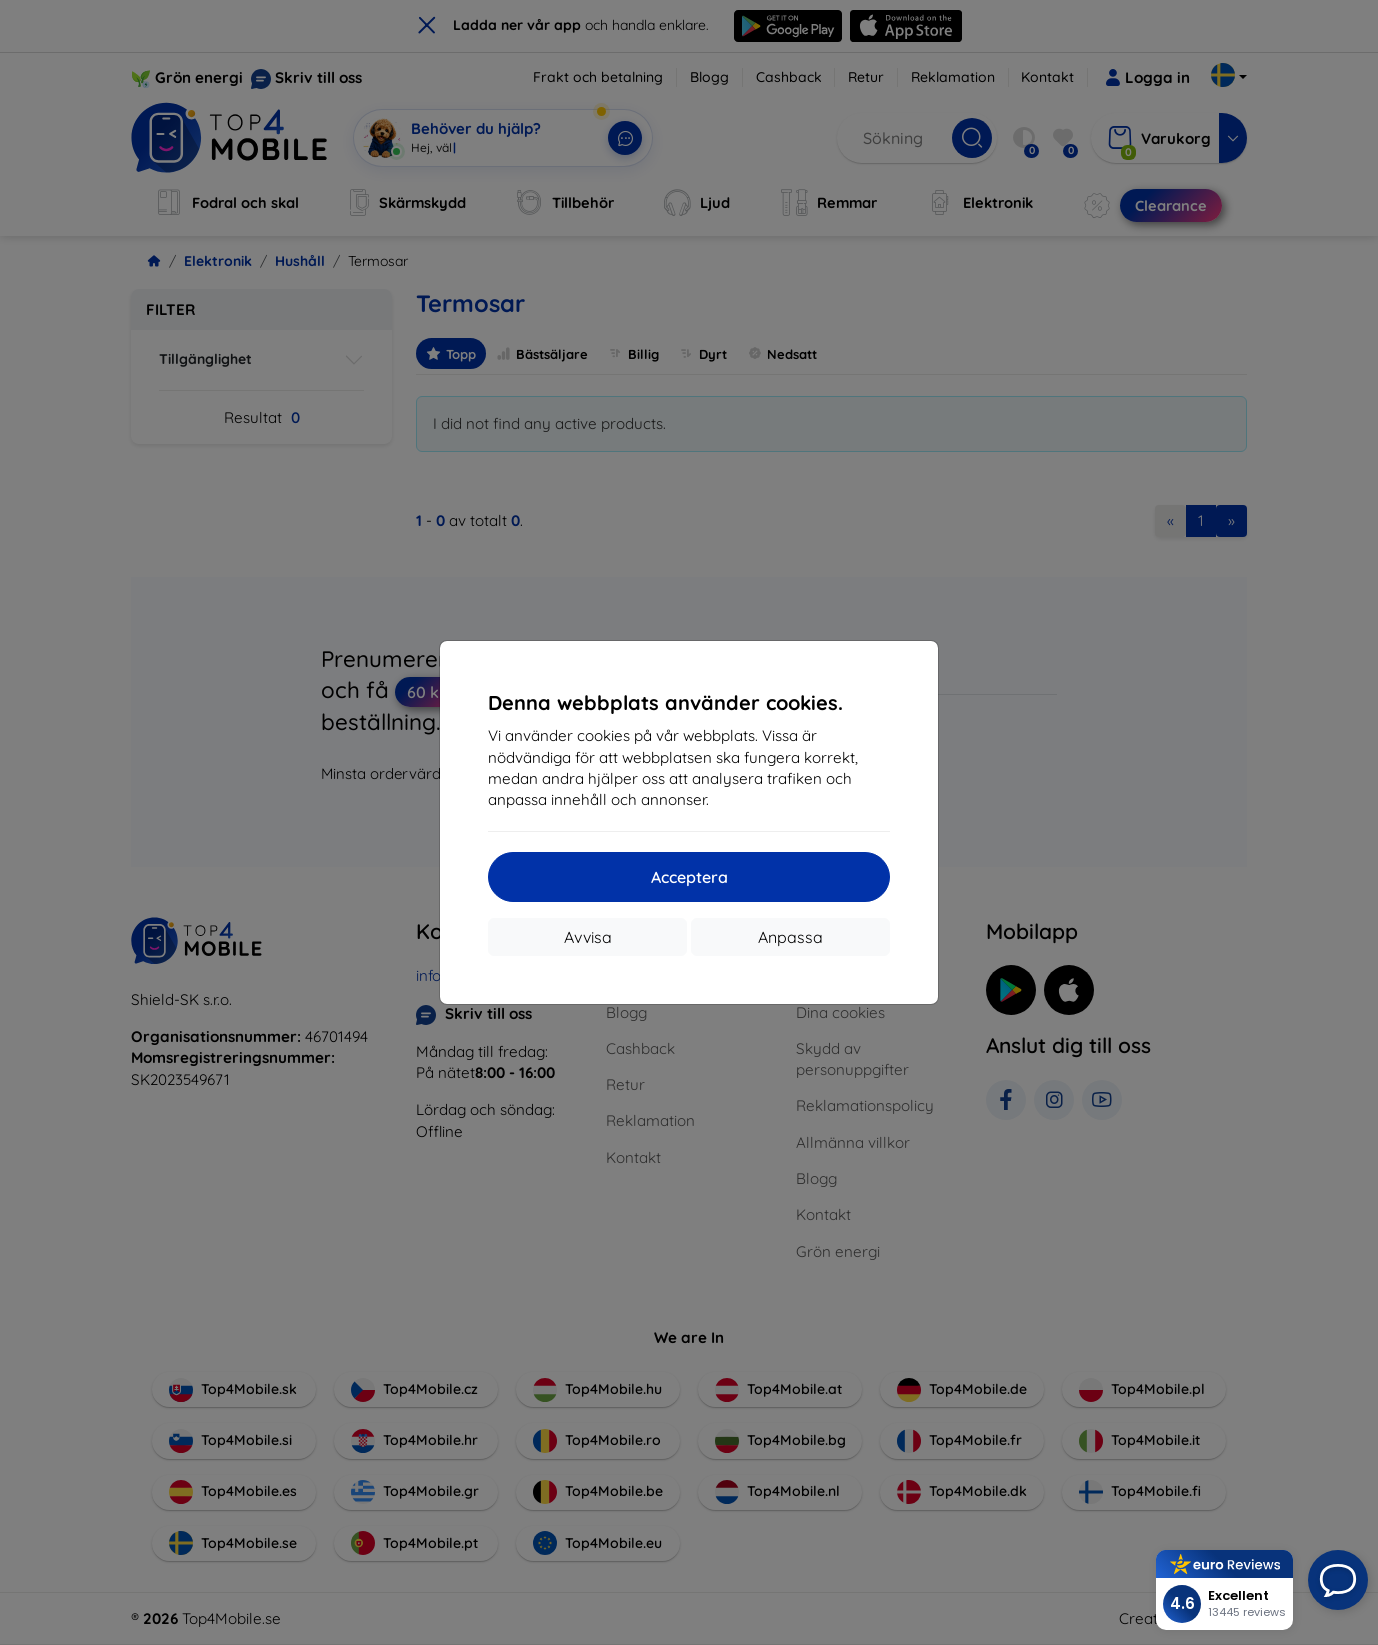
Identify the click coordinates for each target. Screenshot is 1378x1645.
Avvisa (588, 937)
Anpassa (790, 937)
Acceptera (689, 877)
